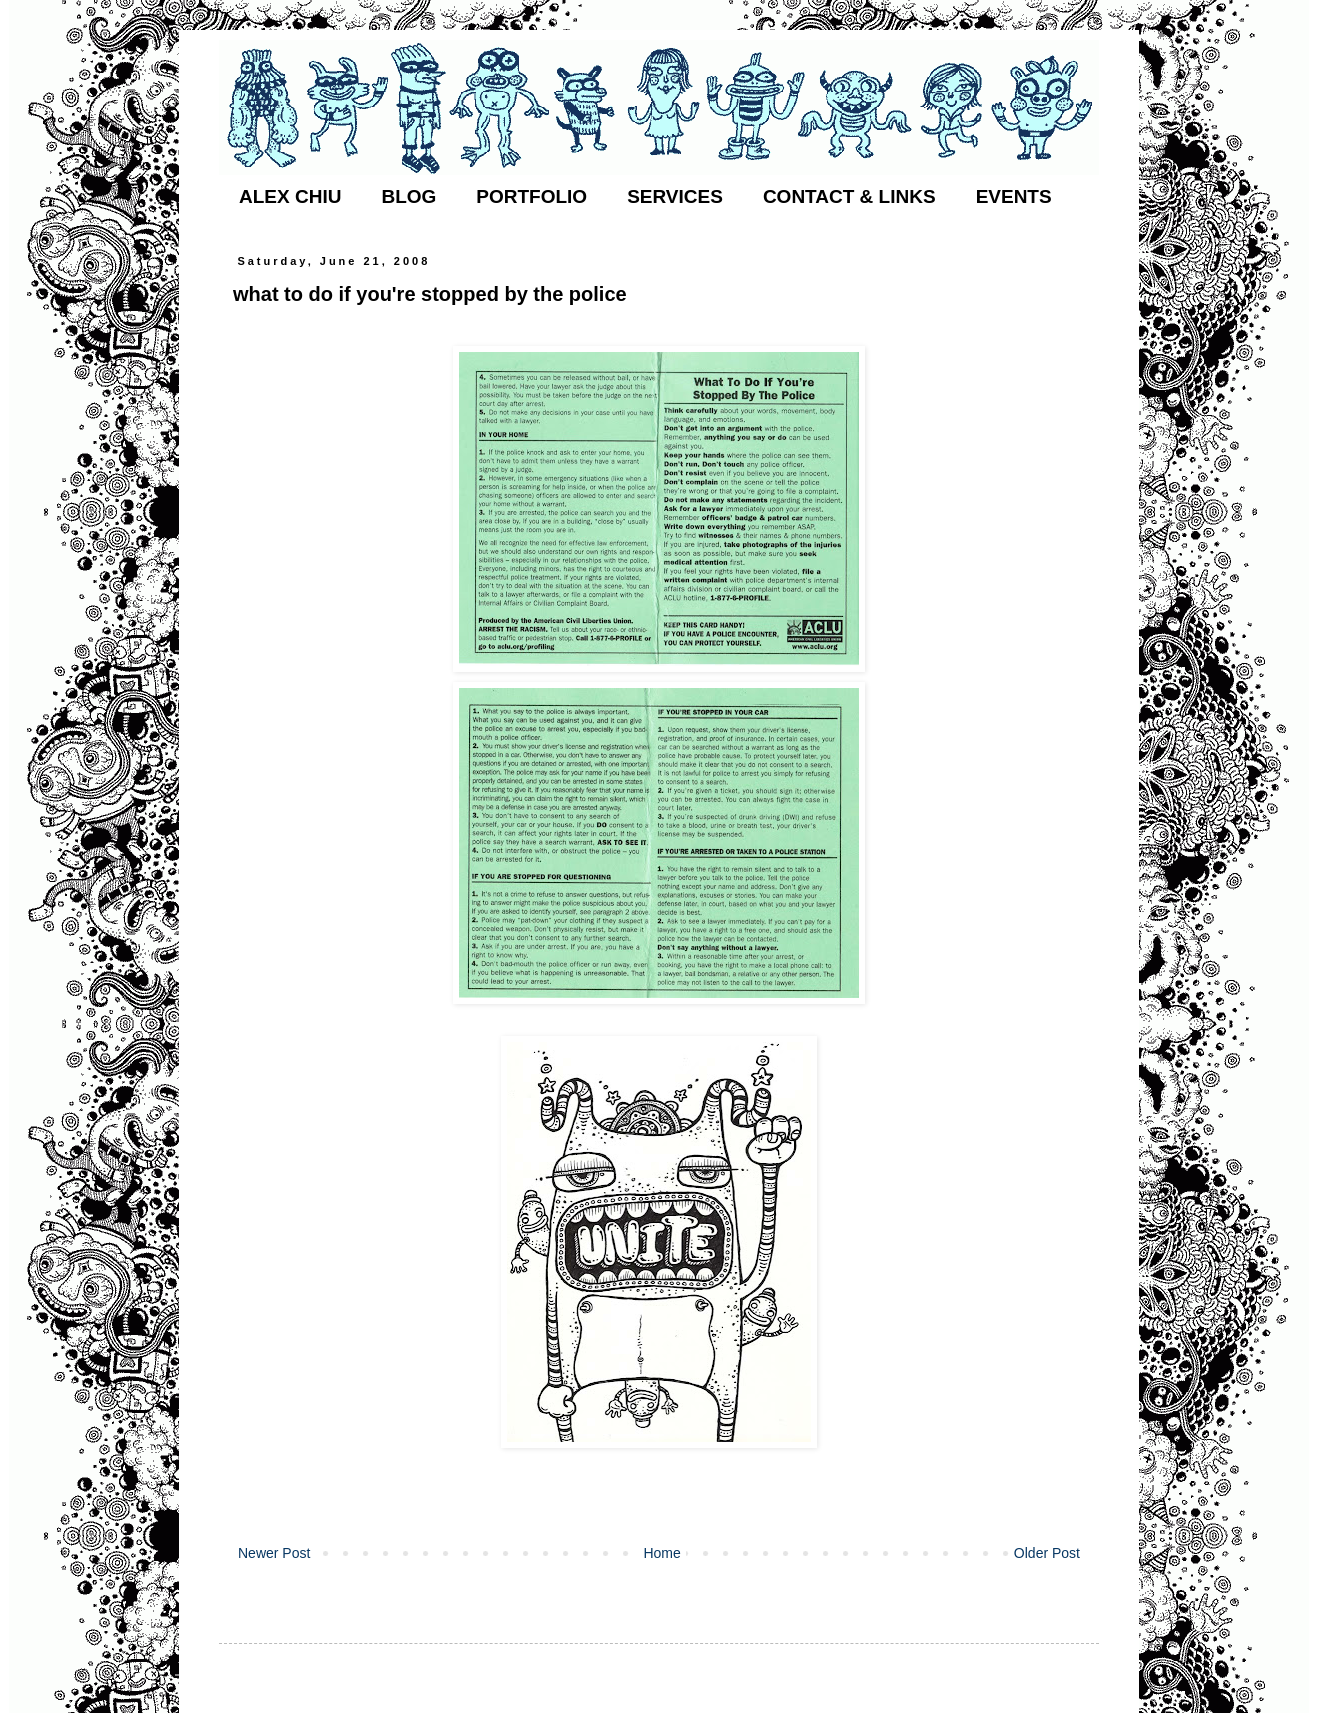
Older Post (1047, 1553)
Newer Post (274, 1553)
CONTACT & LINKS (849, 196)
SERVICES (675, 196)
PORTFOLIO (531, 196)
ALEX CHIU (290, 196)
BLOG (408, 196)
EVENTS (1014, 196)
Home (661, 1553)
